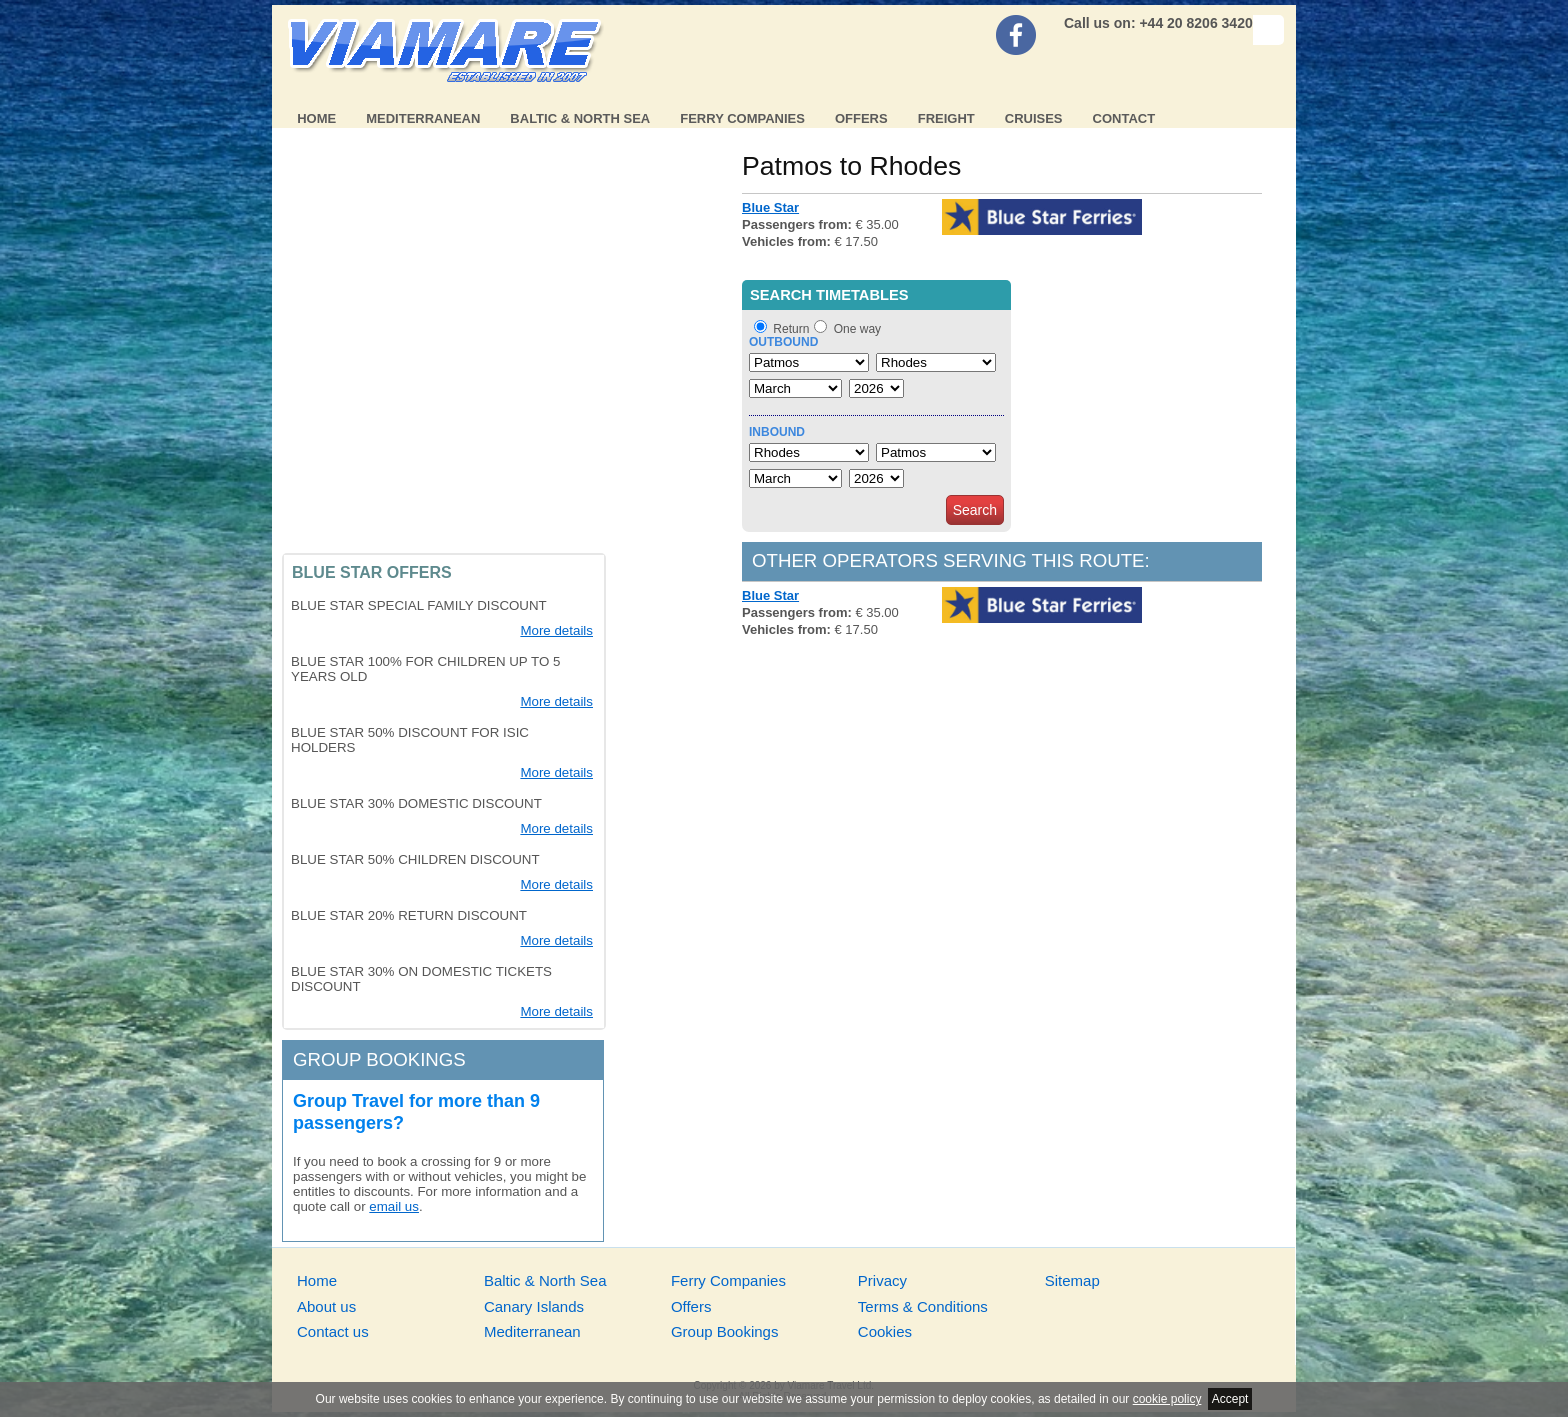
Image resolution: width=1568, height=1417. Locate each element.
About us (326, 1306)
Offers (861, 118)
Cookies (885, 1331)
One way (857, 329)
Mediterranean (423, 118)
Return (791, 329)
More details (556, 630)
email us (394, 1206)
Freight (946, 118)
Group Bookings (725, 1331)
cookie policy (1167, 1399)
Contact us (333, 1331)
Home (316, 118)
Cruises (1034, 118)
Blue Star (770, 207)
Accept (1230, 1399)
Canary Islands (534, 1306)
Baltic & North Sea (580, 118)
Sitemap (1072, 1280)
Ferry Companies (742, 118)
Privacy (882, 1280)
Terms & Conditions (923, 1306)
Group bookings (379, 1059)
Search (975, 510)
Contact (1124, 118)
